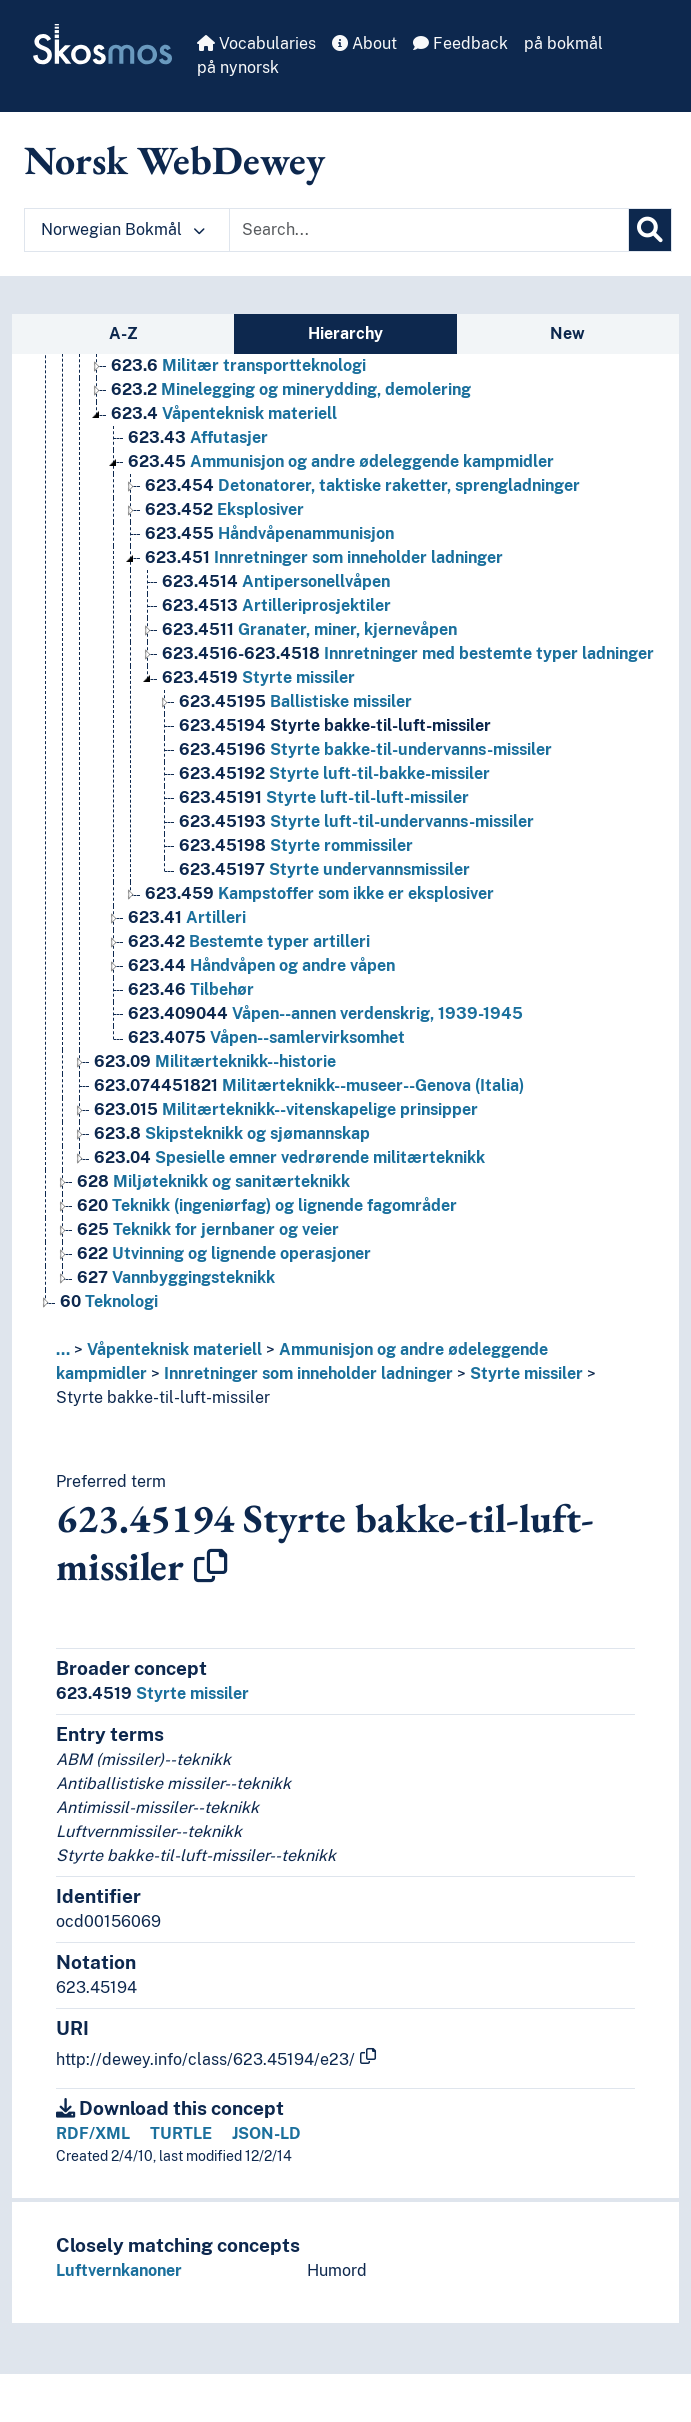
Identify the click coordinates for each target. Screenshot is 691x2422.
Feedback (460, 43)
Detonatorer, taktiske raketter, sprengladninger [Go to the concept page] (362, 485)
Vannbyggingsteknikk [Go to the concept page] (176, 1277)
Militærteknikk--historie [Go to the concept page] (215, 1061)
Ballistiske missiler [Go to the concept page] (295, 701)
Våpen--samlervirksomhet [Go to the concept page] (266, 1037)
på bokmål (563, 43)
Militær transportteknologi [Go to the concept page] (238, 365)
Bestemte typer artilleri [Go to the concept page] (249, 941)
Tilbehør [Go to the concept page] (191, 989)
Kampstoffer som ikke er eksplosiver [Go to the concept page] (319, 893)
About (364, 43)
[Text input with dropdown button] (429, 230)
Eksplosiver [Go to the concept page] (224, 509)
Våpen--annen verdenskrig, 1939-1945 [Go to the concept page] (325, 1013)
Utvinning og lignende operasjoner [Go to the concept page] (224, 1253)
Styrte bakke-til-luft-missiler (163, 1397)
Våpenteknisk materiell (174, 1349)
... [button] (63, 1349)
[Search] (650, 230)
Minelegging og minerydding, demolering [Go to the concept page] (291, 389)
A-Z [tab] (123, 333)
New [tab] (567, 333)
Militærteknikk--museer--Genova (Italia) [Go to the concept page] (309, 1085)
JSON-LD (266, 2133)
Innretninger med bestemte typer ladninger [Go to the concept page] (408, 653)
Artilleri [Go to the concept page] (187, 917)
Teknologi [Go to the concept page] (109, 1301)
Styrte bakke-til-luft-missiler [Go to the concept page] (335, 725)
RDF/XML (93, 2133)
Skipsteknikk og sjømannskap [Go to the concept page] (232, 1133)
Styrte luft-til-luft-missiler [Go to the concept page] (324, 797)
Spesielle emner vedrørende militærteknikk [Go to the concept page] (289, 1157)
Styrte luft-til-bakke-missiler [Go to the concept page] (334, 773)
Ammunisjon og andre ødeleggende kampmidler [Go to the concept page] (341, 461)
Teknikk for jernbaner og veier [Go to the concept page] (208, 1229)
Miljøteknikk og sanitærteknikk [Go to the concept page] (213, 1181)
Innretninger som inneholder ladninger (308, 1373)
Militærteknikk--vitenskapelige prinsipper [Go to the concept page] (286, 1109)
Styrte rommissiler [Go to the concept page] (296, 845)
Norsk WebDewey (174, 160)
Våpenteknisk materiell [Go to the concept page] (224, 413)
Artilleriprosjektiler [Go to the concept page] (276, 605)
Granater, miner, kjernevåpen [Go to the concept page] (309, 629)
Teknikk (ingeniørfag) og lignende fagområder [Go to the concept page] (267, 1205)
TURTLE (181, 2133)
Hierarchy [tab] (345, 333)
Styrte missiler (526, 1373)
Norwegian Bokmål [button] (123, 229)
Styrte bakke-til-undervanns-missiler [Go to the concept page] (365, 749)
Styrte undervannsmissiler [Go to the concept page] (324, 869)
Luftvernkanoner (119, 2270)
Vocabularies (256, 43)
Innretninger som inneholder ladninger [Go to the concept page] (324, 557)
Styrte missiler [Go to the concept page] (258, 677)
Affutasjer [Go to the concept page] (198, 437)
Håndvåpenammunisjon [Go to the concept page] (269, 533)
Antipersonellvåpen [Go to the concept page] (276, 581)
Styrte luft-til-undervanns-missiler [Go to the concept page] (356, 821)
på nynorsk (238, 67)
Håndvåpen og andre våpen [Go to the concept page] (261, 965)
